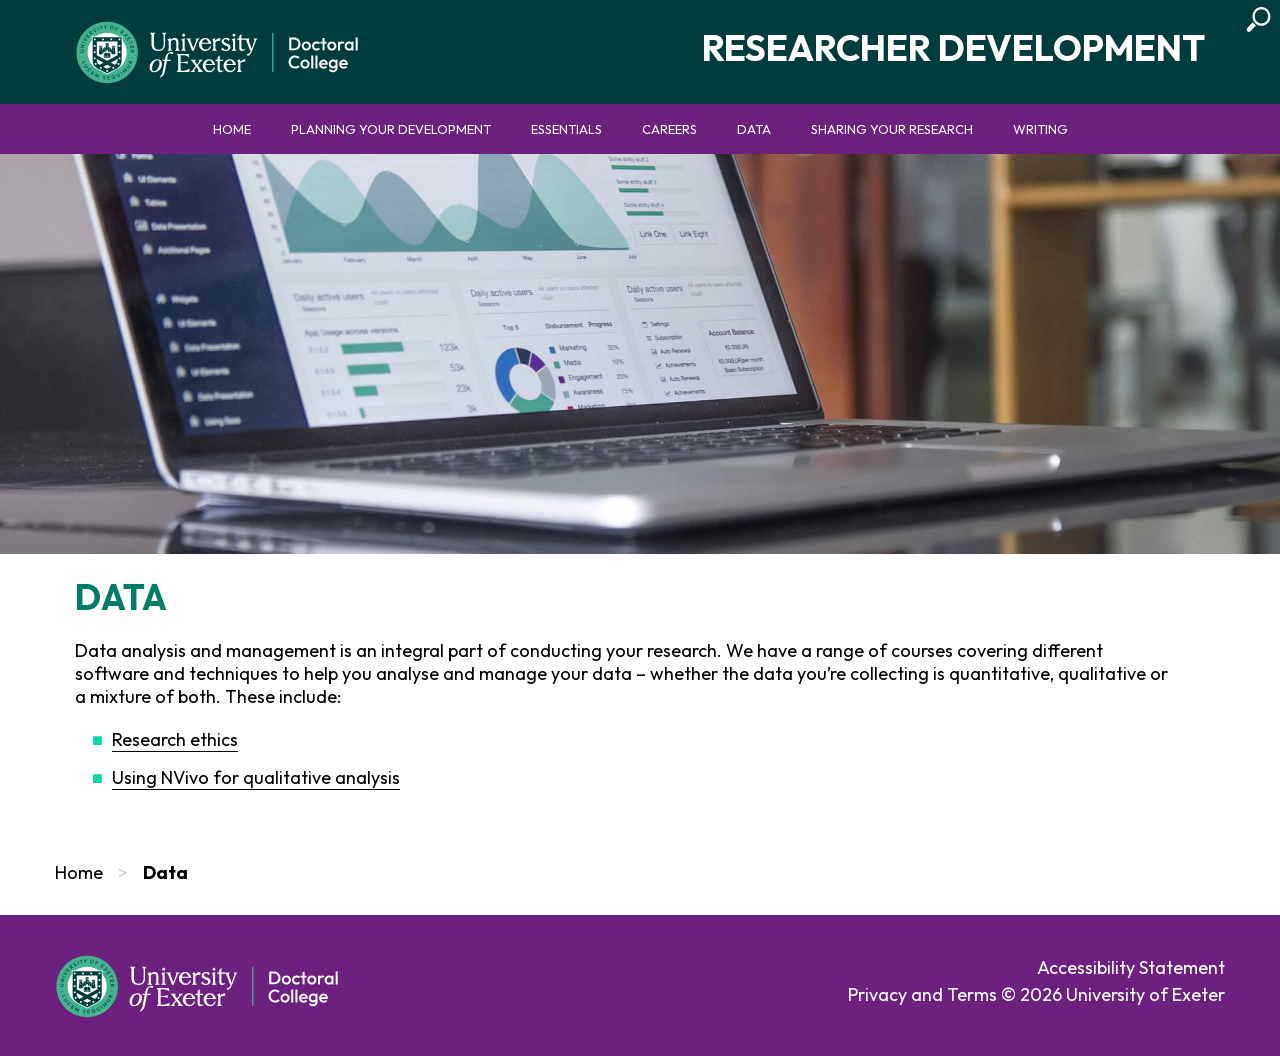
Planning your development (391, 129)
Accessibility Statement (1131, 967)
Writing (1040, 129)
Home (232, 129)
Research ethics (175, 739)
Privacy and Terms (922, 994)
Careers (669, 129)
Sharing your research (892, 129)
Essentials (566, 129)
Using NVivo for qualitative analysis (256, 777)
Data (754, 129)
